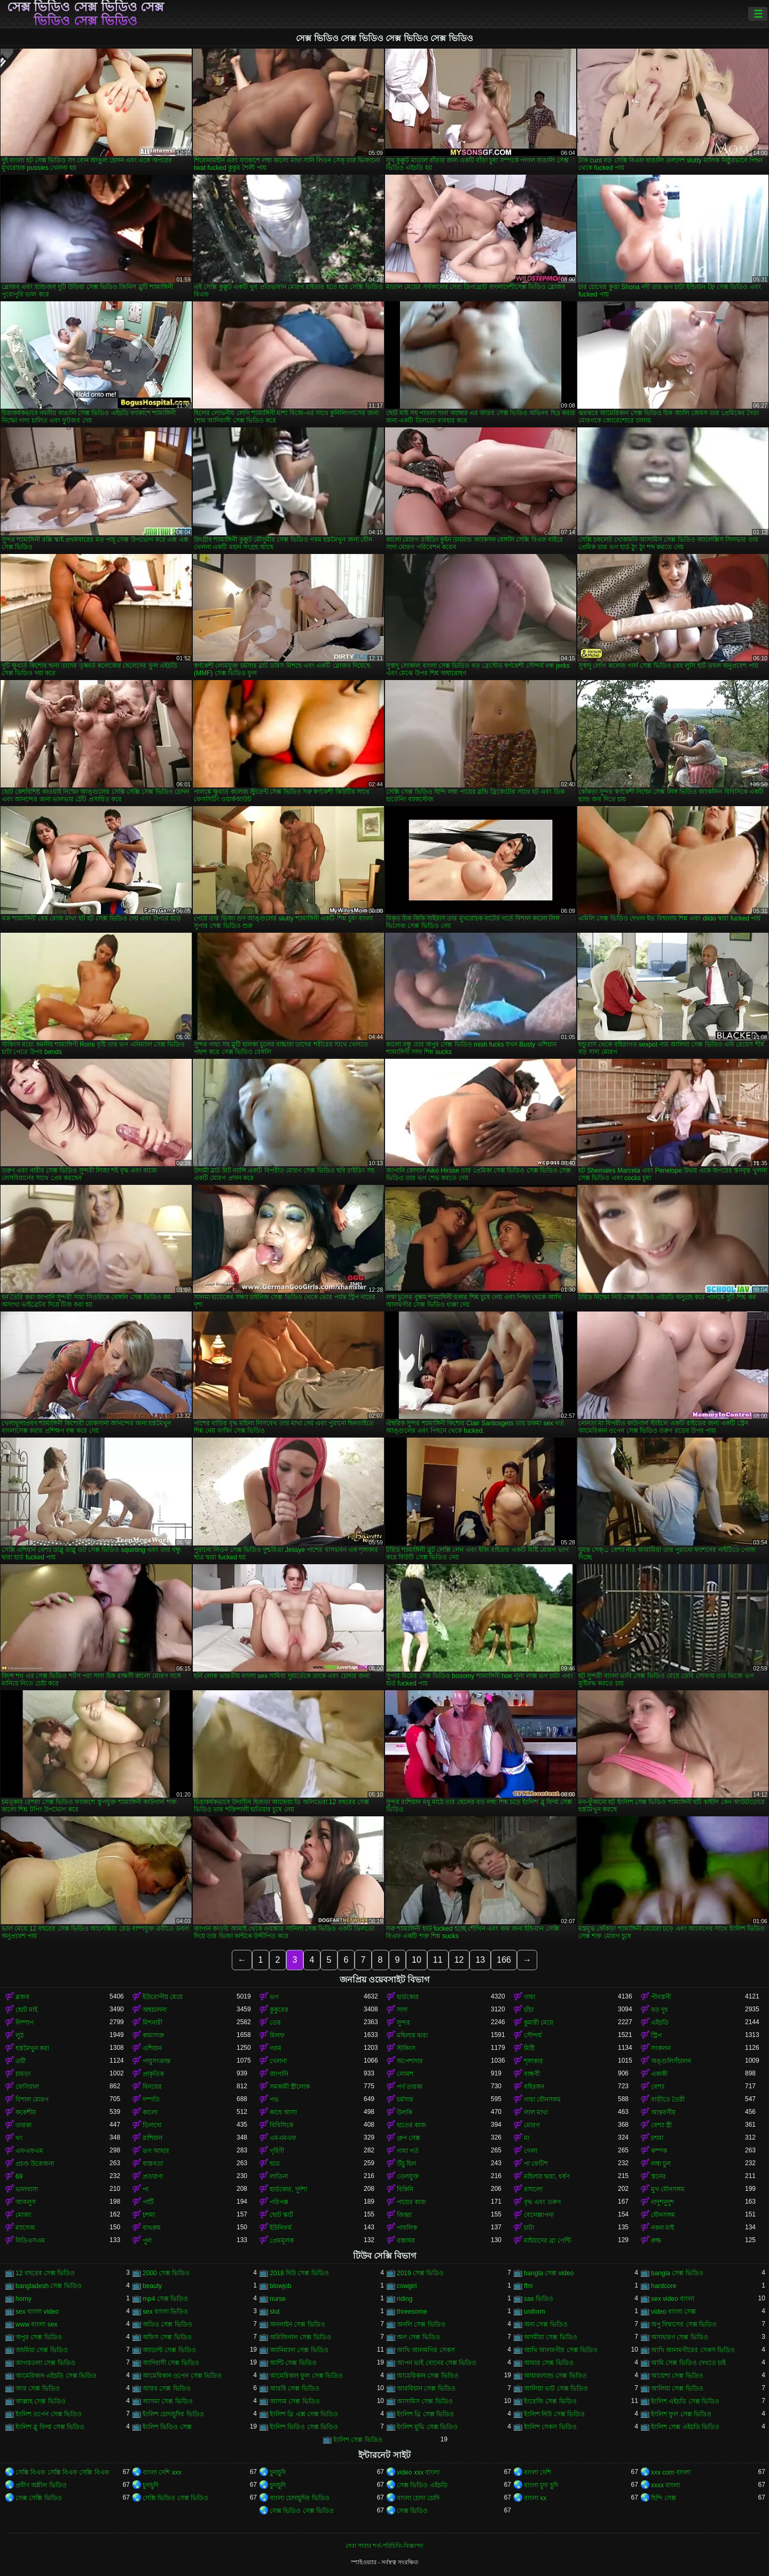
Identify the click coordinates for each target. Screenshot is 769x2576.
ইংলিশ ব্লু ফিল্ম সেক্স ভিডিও (49, 2427)
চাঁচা (528, 2009)
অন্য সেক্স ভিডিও (546, 2324)
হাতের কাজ (411, 2125)
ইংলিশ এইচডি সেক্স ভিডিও (685, 2401)
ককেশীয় (25, 2112)
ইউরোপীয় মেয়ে (163, 1997)
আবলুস (25, 2202)
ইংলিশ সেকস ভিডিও (550, 2427)
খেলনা (278, 2061)
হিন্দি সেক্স (663, 2498)
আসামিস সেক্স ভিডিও (425, 2401)
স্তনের (658, 2176)
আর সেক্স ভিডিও (37, 2388)
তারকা (23, 2125)
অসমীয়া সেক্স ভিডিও (550, 2337)
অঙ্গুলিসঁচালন (671, 2061)
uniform (534, 2311)
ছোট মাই (26, 2009)
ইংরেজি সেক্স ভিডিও (550, 2401)
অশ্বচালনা (155, 2009)
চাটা (529, 2227)
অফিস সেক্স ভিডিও (167, 2337)
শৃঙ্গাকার (533, 2061)
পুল (147, 2240)
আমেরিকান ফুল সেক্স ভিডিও (306, 2375)
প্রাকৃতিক (153, 2074)
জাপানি (279, 2074)
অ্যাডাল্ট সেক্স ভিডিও (169, 2350)
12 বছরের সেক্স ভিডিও (45, 2273)
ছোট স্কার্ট (281, 2215)
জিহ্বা (404, 2215)
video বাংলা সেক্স (673, 2311)
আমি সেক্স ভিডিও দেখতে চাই (688, 2363)
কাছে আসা (283, 2112)
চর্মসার (405, 2099)
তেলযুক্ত (408, 2176)
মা (526, 2138)
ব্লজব (22, 1997)
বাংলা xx (535, 2498)
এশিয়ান (152, 2048)
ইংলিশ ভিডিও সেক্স (167, 2427)
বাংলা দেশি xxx (162, 2472)
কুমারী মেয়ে (538, 2022)
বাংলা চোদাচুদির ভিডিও (299, 2498)
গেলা (530, 2151)
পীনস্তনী (661, 1997)
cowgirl (407, 2286)
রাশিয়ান (152, 2138)
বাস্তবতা (153, 2163)
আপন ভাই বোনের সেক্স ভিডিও (436, 2363)
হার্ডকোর (408, 1997)
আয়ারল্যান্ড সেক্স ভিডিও (555, 2375)
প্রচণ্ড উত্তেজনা (34, 2163)
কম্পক (659, 2151)
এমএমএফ (283, 2138)
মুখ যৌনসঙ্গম (668, 2189)
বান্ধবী (532, 2074)
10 (416, 1959)
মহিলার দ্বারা (412, 2035)
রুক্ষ (656, 2240)
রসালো (533, 2189)
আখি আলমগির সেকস (426, 2350)
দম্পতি (151, 2099)
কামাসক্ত (153, 2035)
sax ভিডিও (538, 2298)
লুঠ (19, 2035)
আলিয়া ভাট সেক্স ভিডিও (556, 2388)
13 (480, 1959)
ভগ (274, 1997)
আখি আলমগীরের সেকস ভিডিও (693, 2350)
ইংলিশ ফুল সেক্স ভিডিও (681, 2414)
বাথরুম (152, 2227)
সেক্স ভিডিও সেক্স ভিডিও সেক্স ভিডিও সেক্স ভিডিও (85, 14)
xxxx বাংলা (665, 2485)
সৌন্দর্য (533, 2035)
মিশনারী (152, 2022)
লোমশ (405, 2074)
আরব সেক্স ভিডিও (167, 2388)
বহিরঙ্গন (534, 2086)
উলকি (404, 2112)
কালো (150, 2112)
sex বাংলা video (37, 2311)
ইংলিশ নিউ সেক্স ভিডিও (554, 2414)
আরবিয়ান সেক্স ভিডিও (426, 2388)
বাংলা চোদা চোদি (418, 2498)
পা (145, 2189)
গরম (275, 2048)
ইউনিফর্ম (281, 2227)
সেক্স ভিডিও (412, 2511)
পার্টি (148, 2202)
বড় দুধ (659, 2009)
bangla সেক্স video (549, 2273)
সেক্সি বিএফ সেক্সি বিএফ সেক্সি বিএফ (62, 2472)
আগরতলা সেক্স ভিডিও (45, 2363)
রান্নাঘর (406, 2240)
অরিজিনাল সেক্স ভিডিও (300, 2337)
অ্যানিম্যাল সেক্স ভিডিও (299, 2350)
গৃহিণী (277, 2151)
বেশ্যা (657, 2086)
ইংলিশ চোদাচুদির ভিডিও (173, 2414)
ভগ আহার (156, 2151)
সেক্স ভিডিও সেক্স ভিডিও (302, 2511)
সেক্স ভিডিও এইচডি (422, 2485)
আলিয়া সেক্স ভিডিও (677, 2388)
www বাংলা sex (36, 2324)
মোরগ (532, 2125)
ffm (528, 2286)
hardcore (663, 2286)
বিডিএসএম (30, 2240)
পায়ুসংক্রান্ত (156, 2061)
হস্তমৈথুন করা (32, 2048)
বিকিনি (405, 2189)
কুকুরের (279, 2009)
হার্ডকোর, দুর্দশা (288, 2189)
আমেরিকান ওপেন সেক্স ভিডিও (182, 2375)
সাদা (402, 2009)
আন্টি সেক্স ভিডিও (293, 2363)
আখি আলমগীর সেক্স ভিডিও (561, 2350)
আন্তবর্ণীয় (663, 2112)
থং (18, 2138)
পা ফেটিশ (536, 2163)
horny (23, 2298)
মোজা (23, 2215)
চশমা (657, 2138)
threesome (412, 2311)
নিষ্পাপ (24, 2022)
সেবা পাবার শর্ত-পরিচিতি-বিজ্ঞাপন (384, 2545)
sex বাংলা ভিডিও (165, 2311)
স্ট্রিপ (656, 2035)
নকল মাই (662, 2227)
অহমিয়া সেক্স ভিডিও (41, 2350)
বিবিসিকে (281, 2125)
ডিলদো (152, 2125)
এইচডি (660, 2022)
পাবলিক (407, 2227)
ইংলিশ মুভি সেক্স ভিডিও (427, 2427)
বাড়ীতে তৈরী (668, 2099)
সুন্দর (403, 2022)
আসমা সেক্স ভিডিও (168, 2401)
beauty (152, 2286)
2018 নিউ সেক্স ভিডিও (299, 2273)
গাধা (529, 1997)
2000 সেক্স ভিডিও (166, 2273)
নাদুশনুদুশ (662, 2202)
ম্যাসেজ (25, 2227)
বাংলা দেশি (537, 2472)
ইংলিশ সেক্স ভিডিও (357, 2440)
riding (404, 2298)
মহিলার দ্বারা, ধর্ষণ (547, 2176)
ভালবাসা (26, 2189)
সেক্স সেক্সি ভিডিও (38, 2498)
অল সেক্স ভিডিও (418, 2337)
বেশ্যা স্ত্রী (661, 2125)
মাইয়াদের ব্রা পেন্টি (547, 2240)
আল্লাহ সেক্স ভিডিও (40, 2401)
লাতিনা (279, 2176)
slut (275, 2311)
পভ (274, 2099)
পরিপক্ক (279, 2202)
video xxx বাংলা (418, 2472)
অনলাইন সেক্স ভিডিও (297, 2324)
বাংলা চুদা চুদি (541, 2485)
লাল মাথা (536, 2112)
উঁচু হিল (406, 2163)
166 (504, 1959)
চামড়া (22, 2074)
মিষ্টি (529, 2048)
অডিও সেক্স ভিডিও (167, 2324)
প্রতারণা (153, 2176)
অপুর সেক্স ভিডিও (38, 2337)
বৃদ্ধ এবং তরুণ (542, 2202)
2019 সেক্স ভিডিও (420, 2273)
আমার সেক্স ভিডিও (549, 2363)
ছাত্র (275, 2163)
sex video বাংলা (672, 2298)
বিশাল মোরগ (32, 2099)
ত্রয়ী (20, 2061)
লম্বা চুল (661, 2163)
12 (459, 1959)
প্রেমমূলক (282, 2240)
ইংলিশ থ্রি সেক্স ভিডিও (425, 2414)
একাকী (659, 2074)
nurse (278, 2298)
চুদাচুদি (278, 2472)
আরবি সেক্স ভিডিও (294, 2388)
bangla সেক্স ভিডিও (677, 2273)
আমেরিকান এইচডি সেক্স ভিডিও (56, 2375)
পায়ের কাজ (411, 2202)
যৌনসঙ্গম (663, 2215)
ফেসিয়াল (27, 2086)
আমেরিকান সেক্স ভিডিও (428, 2375)
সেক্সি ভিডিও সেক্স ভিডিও (175, 2498)
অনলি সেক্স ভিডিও (421, 2324)
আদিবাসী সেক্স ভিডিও (171, 2363)
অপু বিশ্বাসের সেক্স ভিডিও (684, 2324)
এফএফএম (29, 2151)
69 (18, 2176)
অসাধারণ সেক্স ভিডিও (679, 2337)
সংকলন (661, 2048)
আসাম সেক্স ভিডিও (295, 2401)
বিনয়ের (152, 2086)
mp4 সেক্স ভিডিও (165, 2298)
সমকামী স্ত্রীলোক (290, 2086)
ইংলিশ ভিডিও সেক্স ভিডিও (304, 2427)
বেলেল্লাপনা (539, 2215)
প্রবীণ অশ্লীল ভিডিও (41, 2485)
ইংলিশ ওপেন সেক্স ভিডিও (48, 2414)
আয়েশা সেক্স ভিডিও (677, 2375)
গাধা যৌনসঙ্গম (542, 2099)
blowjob (281, 2286)
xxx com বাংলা (670, 2472)
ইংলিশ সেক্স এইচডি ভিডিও (685, 2427)
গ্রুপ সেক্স (408, 2138)
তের (275, 2022)
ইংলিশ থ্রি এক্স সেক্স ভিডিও (304, 2414)
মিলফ (277, 2035)
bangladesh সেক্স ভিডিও (48, 2286)
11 (438, 1959)
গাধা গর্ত (408, 2151)
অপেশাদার (410, 2061)
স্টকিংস (406, 2048)
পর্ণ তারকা (409, 2086)
